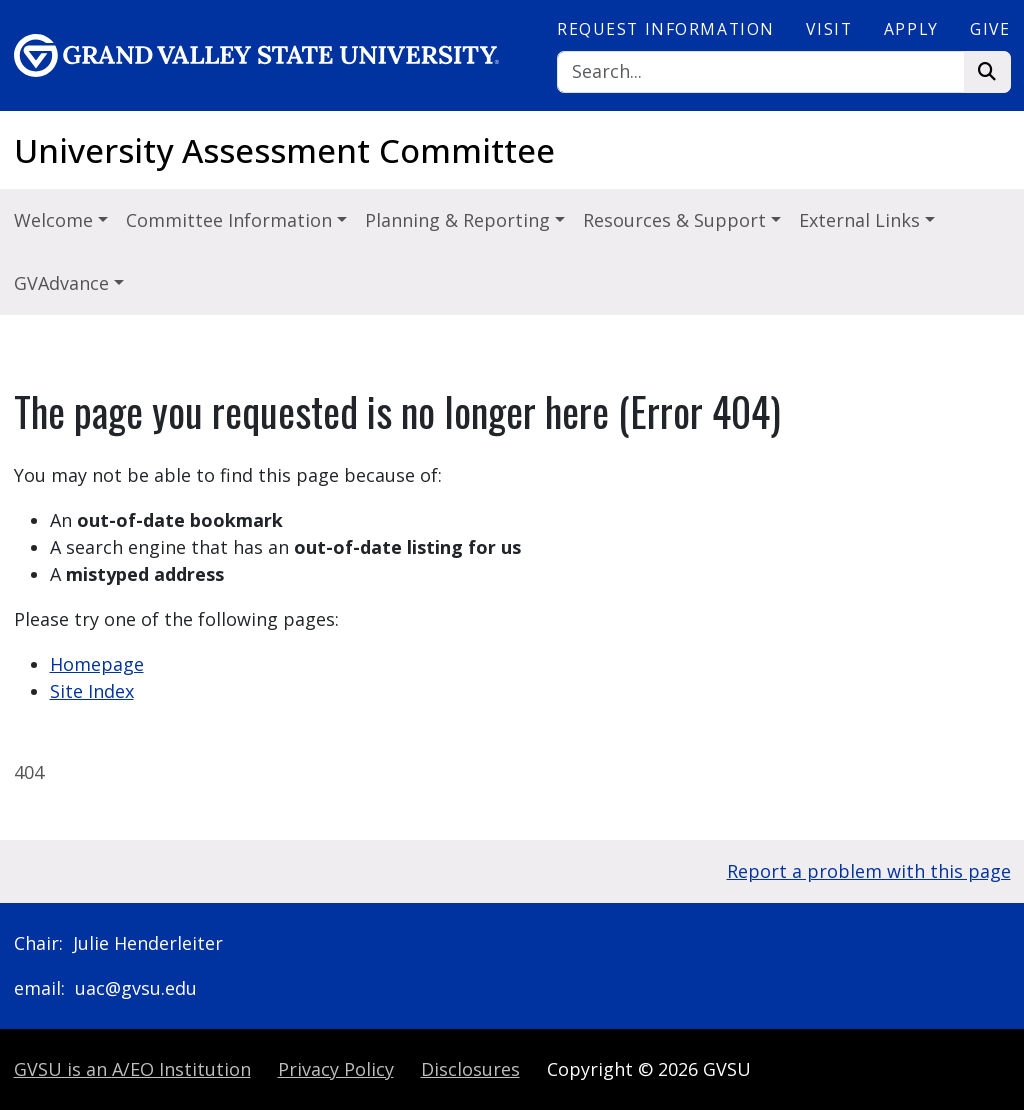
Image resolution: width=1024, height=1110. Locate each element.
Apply (911, 29)
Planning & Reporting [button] (460, 220)
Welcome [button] (56, 220)
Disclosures (470, 1069)
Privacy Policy (336, 1069)
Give (990, 29)
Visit (829, 29)
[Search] (761, 72)
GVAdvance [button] (64, 283)
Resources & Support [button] (677, 220)
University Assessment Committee (284, 150)
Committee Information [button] (231, 220)
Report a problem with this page (869, 871)
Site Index (92, 691)
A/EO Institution (132, 1069)
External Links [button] (862, 220)
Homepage (97, 664)
